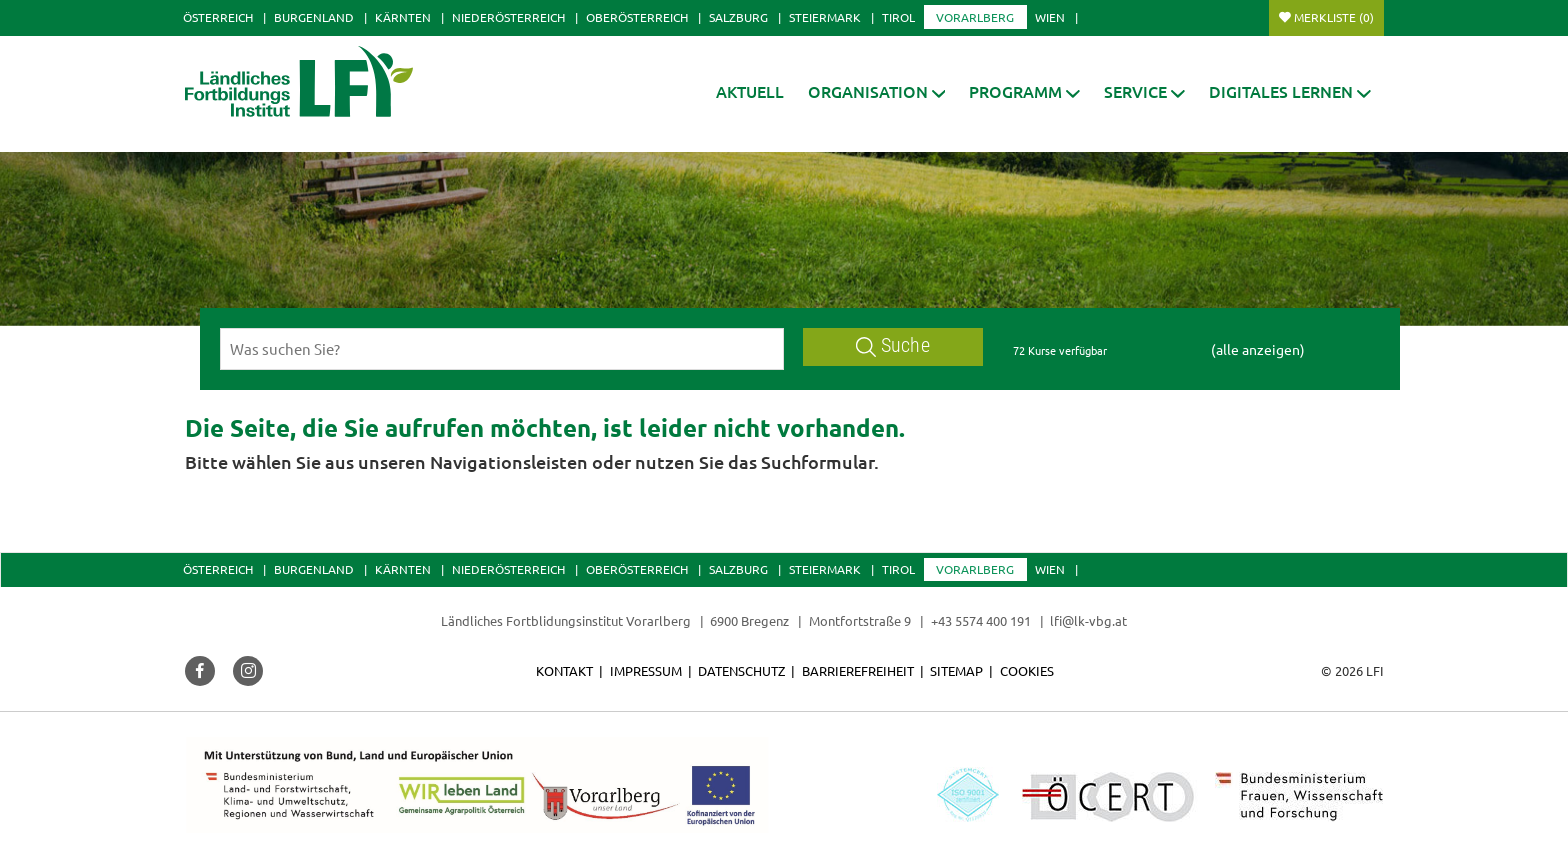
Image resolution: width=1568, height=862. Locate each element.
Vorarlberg (975, 17)
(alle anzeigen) (1258, 349)
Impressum (646, 670)
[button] (877, 91)
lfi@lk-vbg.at (1088, 620)
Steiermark (825, 17)
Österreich (218, 17)
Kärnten (403, 17)
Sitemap (956, 670)
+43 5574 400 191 (981, 620)
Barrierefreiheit (858, 670)
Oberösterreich (637, 17)
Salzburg (738, 17)
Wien (1050, 17)
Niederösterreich (508, 17)
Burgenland (314, 17)
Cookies (1027, 670)
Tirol (898, 17)
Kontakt (564, 670)
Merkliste (1334, 17)
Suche (893, 345)
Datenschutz (741, 670)
